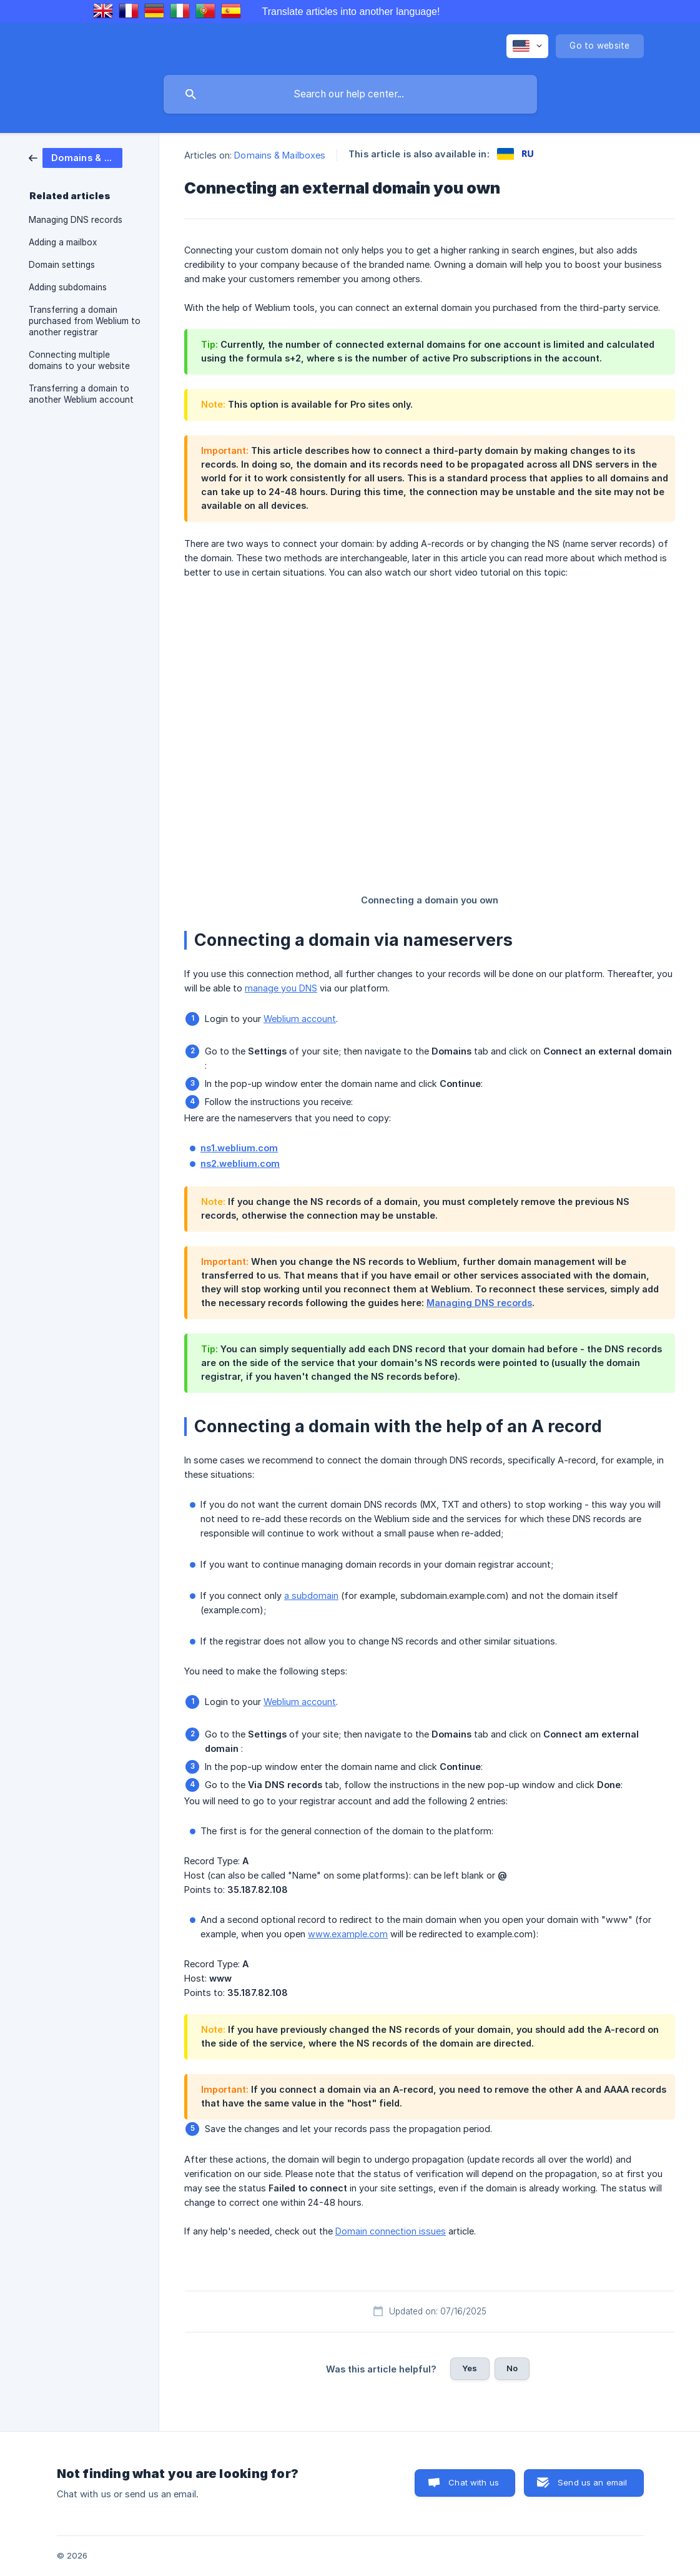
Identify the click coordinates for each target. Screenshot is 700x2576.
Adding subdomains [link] (68, 287)
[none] (527, 46)
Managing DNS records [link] (75, 220)
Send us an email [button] (592, 2482)
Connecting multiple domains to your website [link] (79, 360)
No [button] (512, 2368)
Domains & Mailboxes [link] (279, 155)
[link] (75, 157)
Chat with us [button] (473, 2482)
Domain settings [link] (62, 265)
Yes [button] (469, 2368)
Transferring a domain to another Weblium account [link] (81, 394)
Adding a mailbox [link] (63, 242)
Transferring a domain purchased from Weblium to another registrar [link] (84, 321)
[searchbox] (350, 94)
